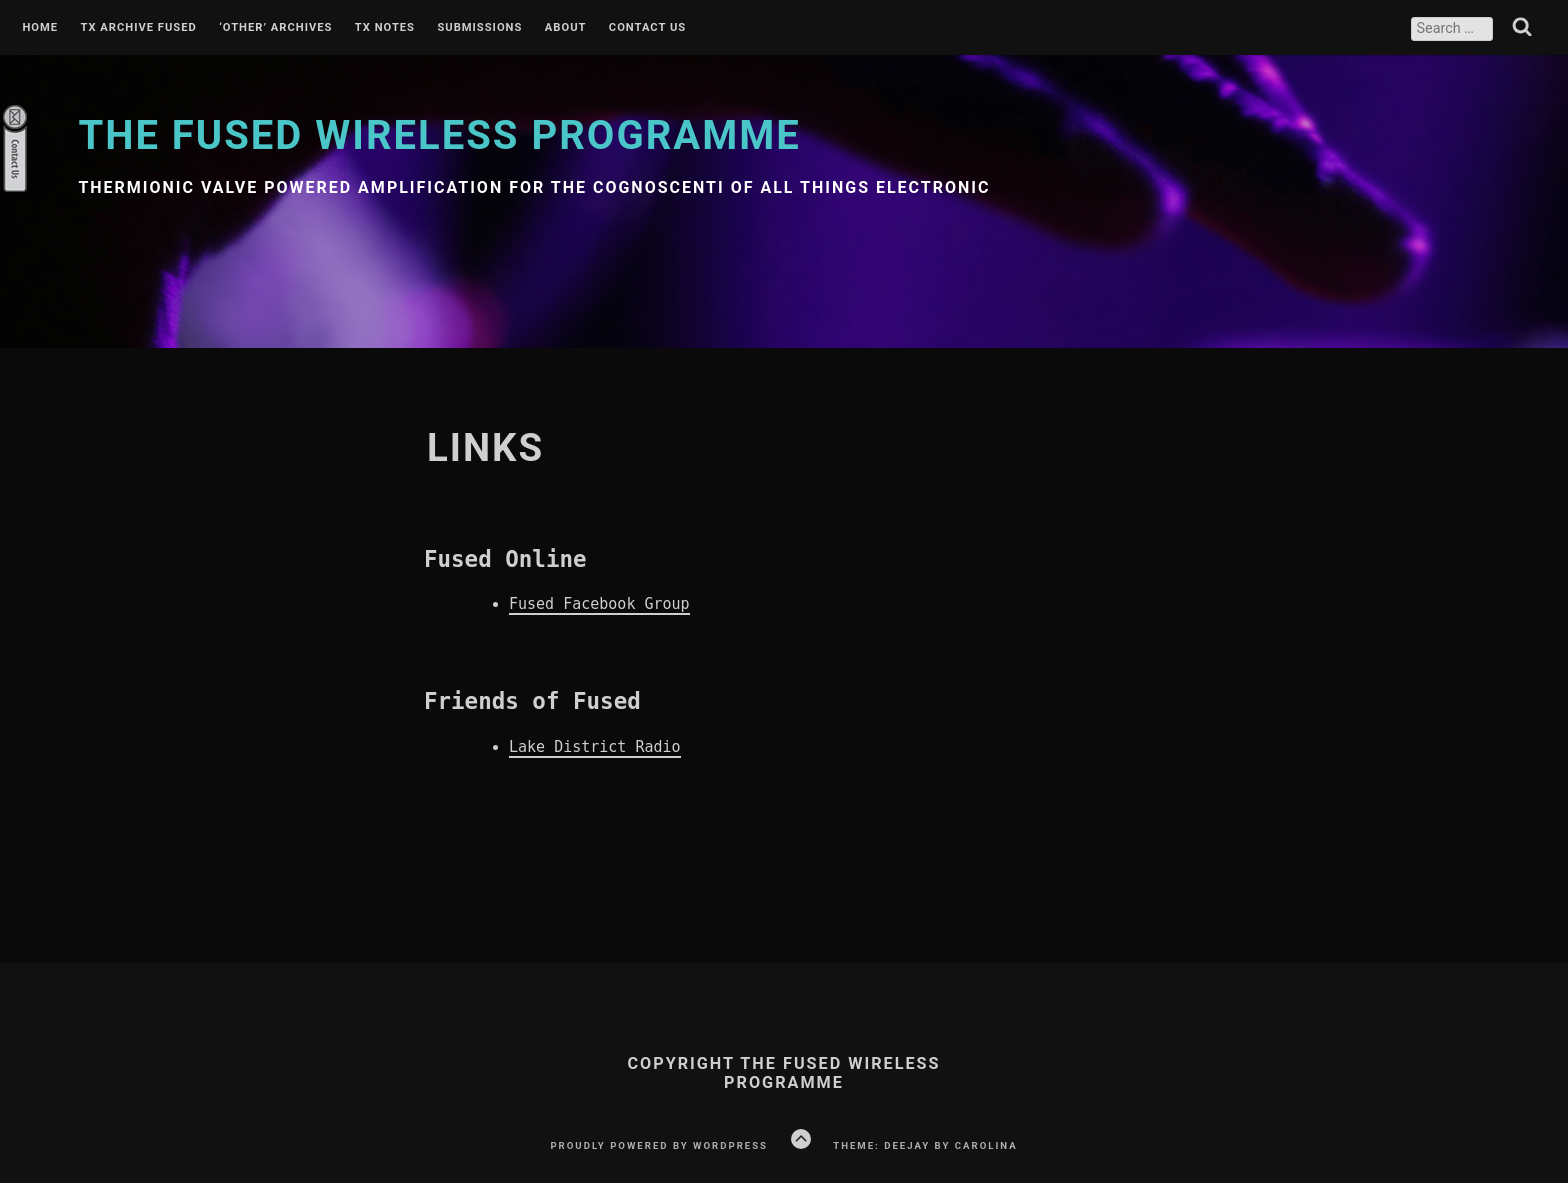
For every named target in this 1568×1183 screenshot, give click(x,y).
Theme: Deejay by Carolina (925, 1145)
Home (40, 28)
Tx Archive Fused (138, 28)
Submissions (479, 28)
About (566, 28)
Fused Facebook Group (599, 604)
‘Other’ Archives (275, 28)
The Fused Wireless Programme (439, 135)
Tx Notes (385, 28)
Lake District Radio (595, 747)
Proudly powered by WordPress (659, 1145)
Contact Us (647, 28)
